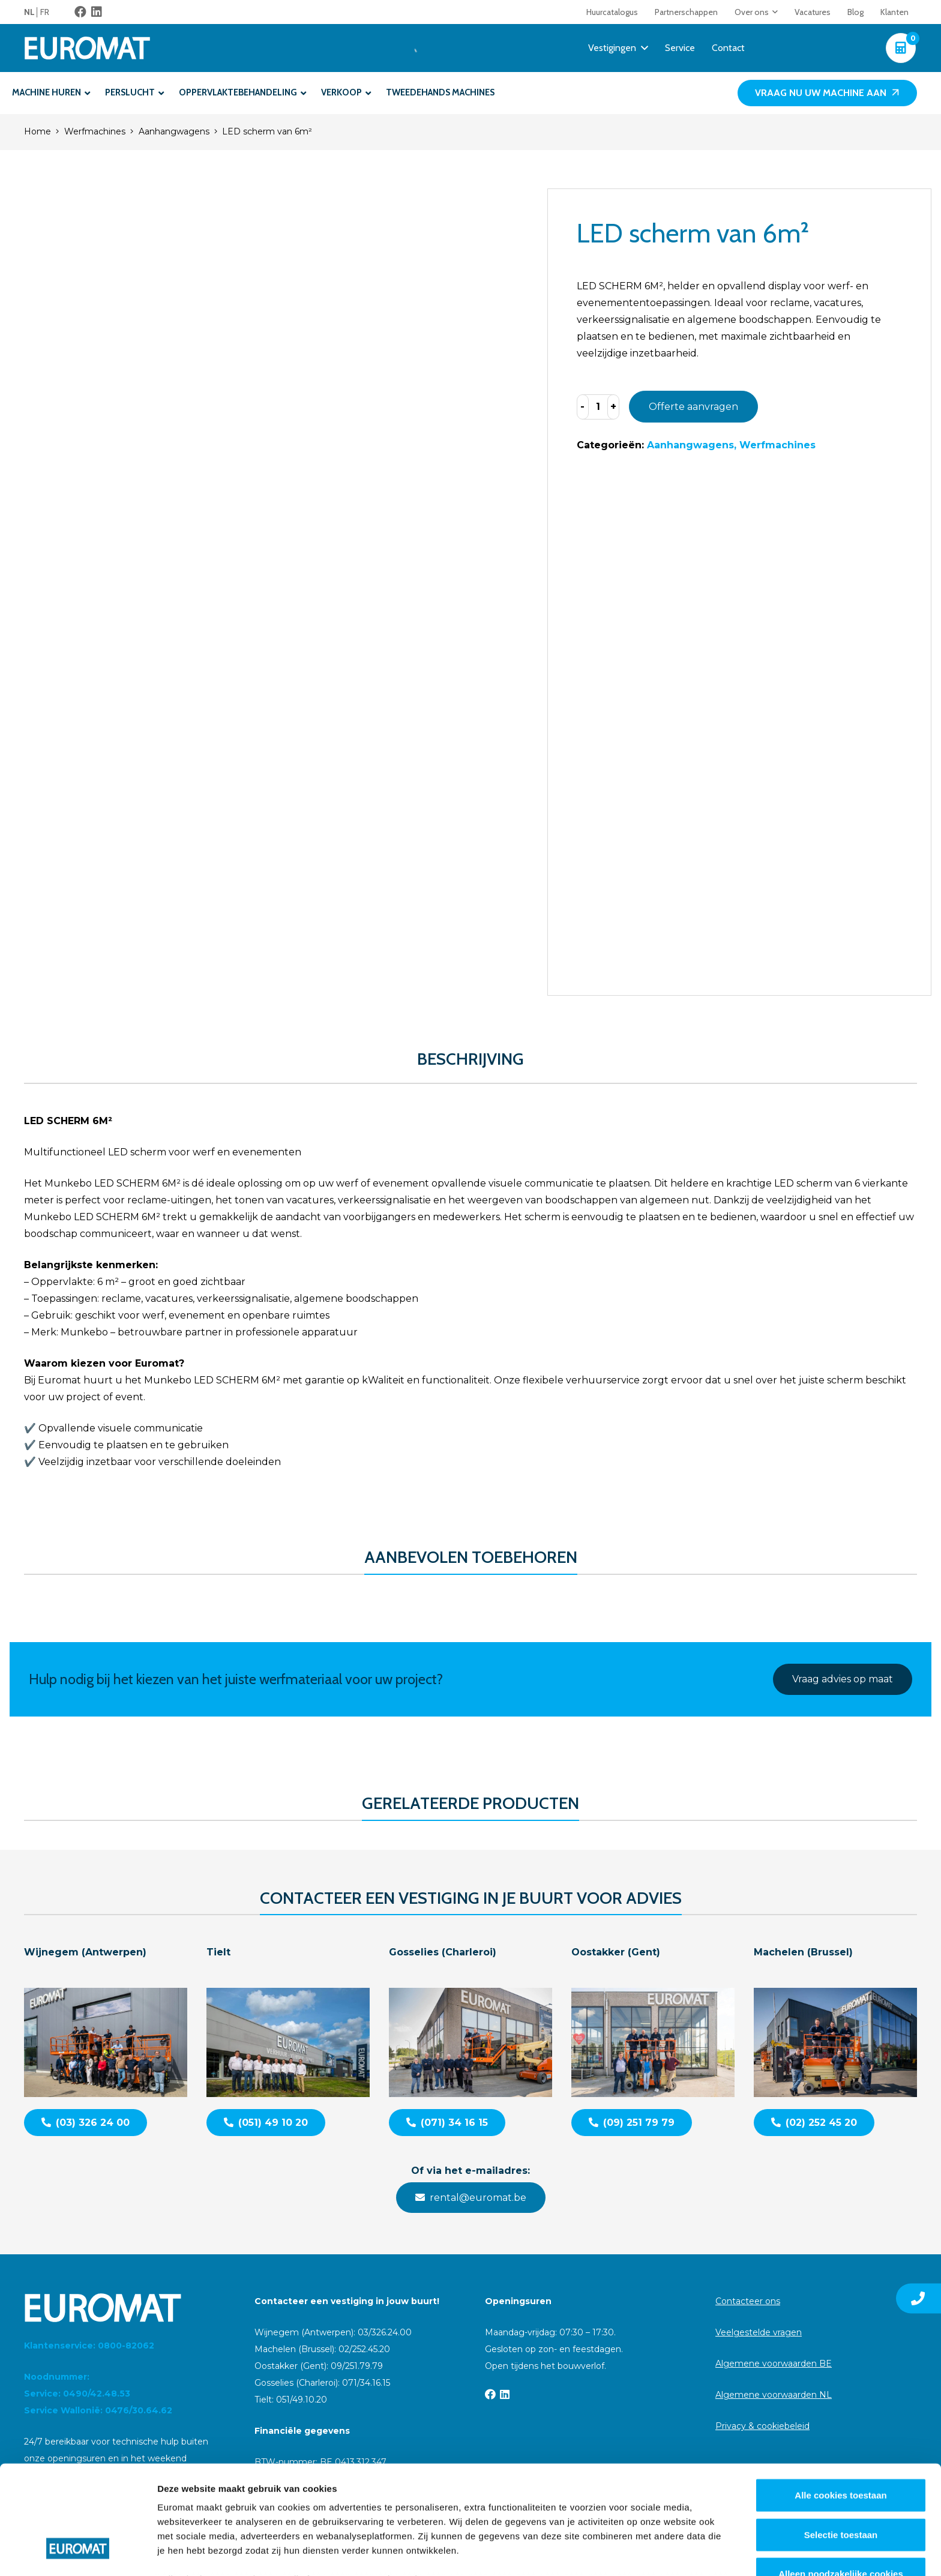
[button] (773, 12)
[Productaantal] (598, 407)
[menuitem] (32, 12)
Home (37, 131)
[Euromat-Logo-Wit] (87, 48)
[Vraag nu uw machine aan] (827, 93)
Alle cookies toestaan (840, 2402)
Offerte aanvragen (693, 406)
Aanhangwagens (174, 131)
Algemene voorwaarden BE (773, 2363)
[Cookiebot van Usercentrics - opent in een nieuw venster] (77, 2553)
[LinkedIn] (96, 12)
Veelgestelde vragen (758, 2332)
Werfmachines (94, 131)
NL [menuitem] (29, 12)
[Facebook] (80, 12)
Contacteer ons (747, 2301)
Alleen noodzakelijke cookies (840, 2481)
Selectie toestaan (841, 2441)
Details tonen (648, 2552)
